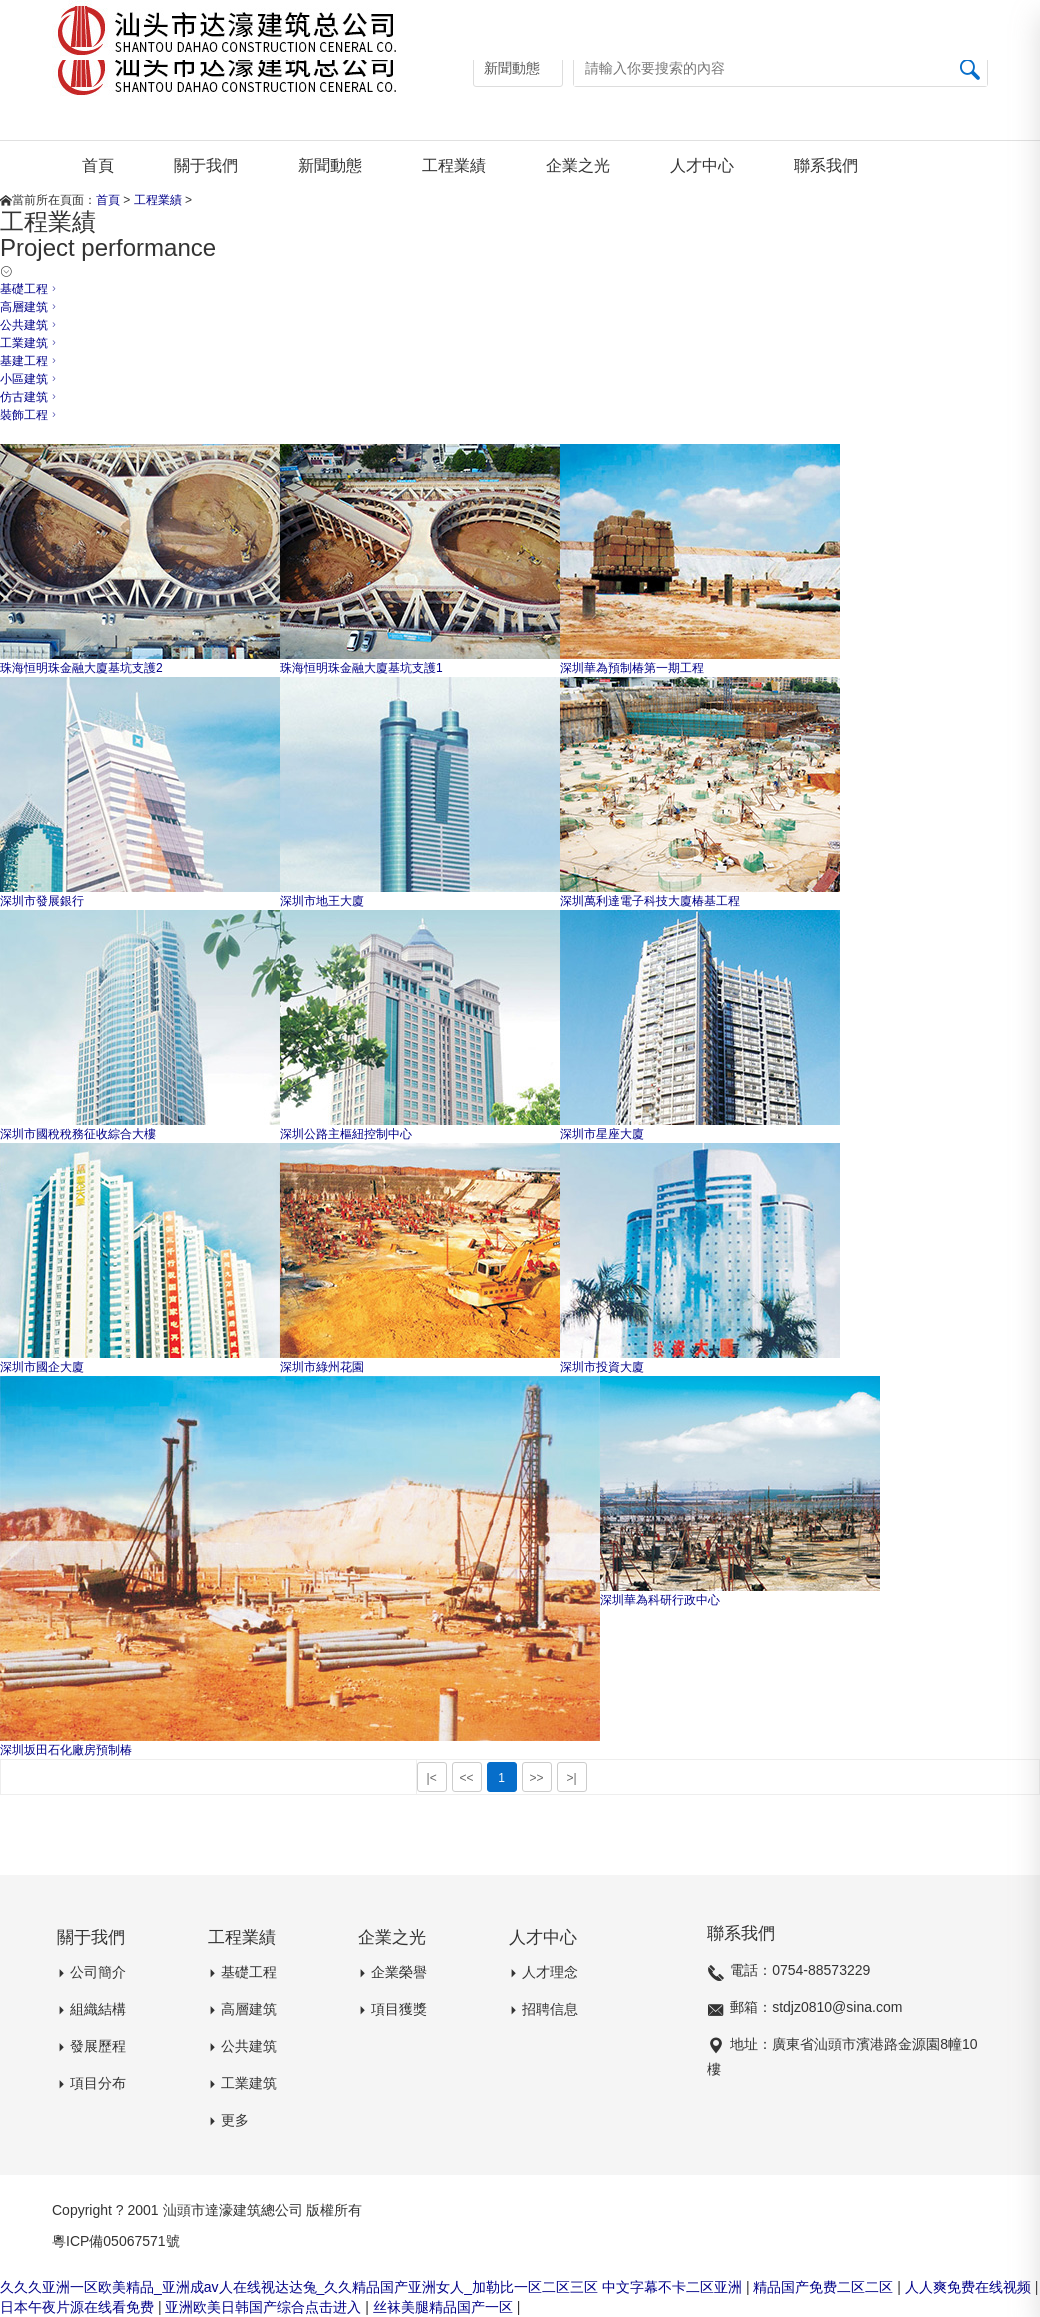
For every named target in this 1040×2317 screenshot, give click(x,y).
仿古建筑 (30, 397)
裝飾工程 (30, 415)
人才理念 (541, 1972)
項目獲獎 (390, 2009)
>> (537, 1778)
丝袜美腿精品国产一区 (445, 2307)
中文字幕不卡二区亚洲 (674, 2287)
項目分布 (89, 2083)
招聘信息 (541, 2009)
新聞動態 (330, 165)
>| (572, 1778)
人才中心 (702, 165)
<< (467, 1778)
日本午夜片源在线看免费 (79, 2307)
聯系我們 (826, 165)
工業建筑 (30, 343)
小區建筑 (30, 379)
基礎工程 (219, 200)
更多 (226, 2120)
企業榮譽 (390, 1972)
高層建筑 (30, 307)
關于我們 (206, 165)
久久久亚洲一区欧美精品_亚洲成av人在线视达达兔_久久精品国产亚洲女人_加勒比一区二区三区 (299, 2287)
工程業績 (454, 165)
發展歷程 (89, 2046)
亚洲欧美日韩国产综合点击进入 (265, 2307)
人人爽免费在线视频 (970, 2287)
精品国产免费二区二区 (825, 2287)
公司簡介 (89, 1972)
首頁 (98, 165)
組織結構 (89, 2009)
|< (432, 1778)
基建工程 (30, 361)
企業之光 (578, 165)
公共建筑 (30, 325)
